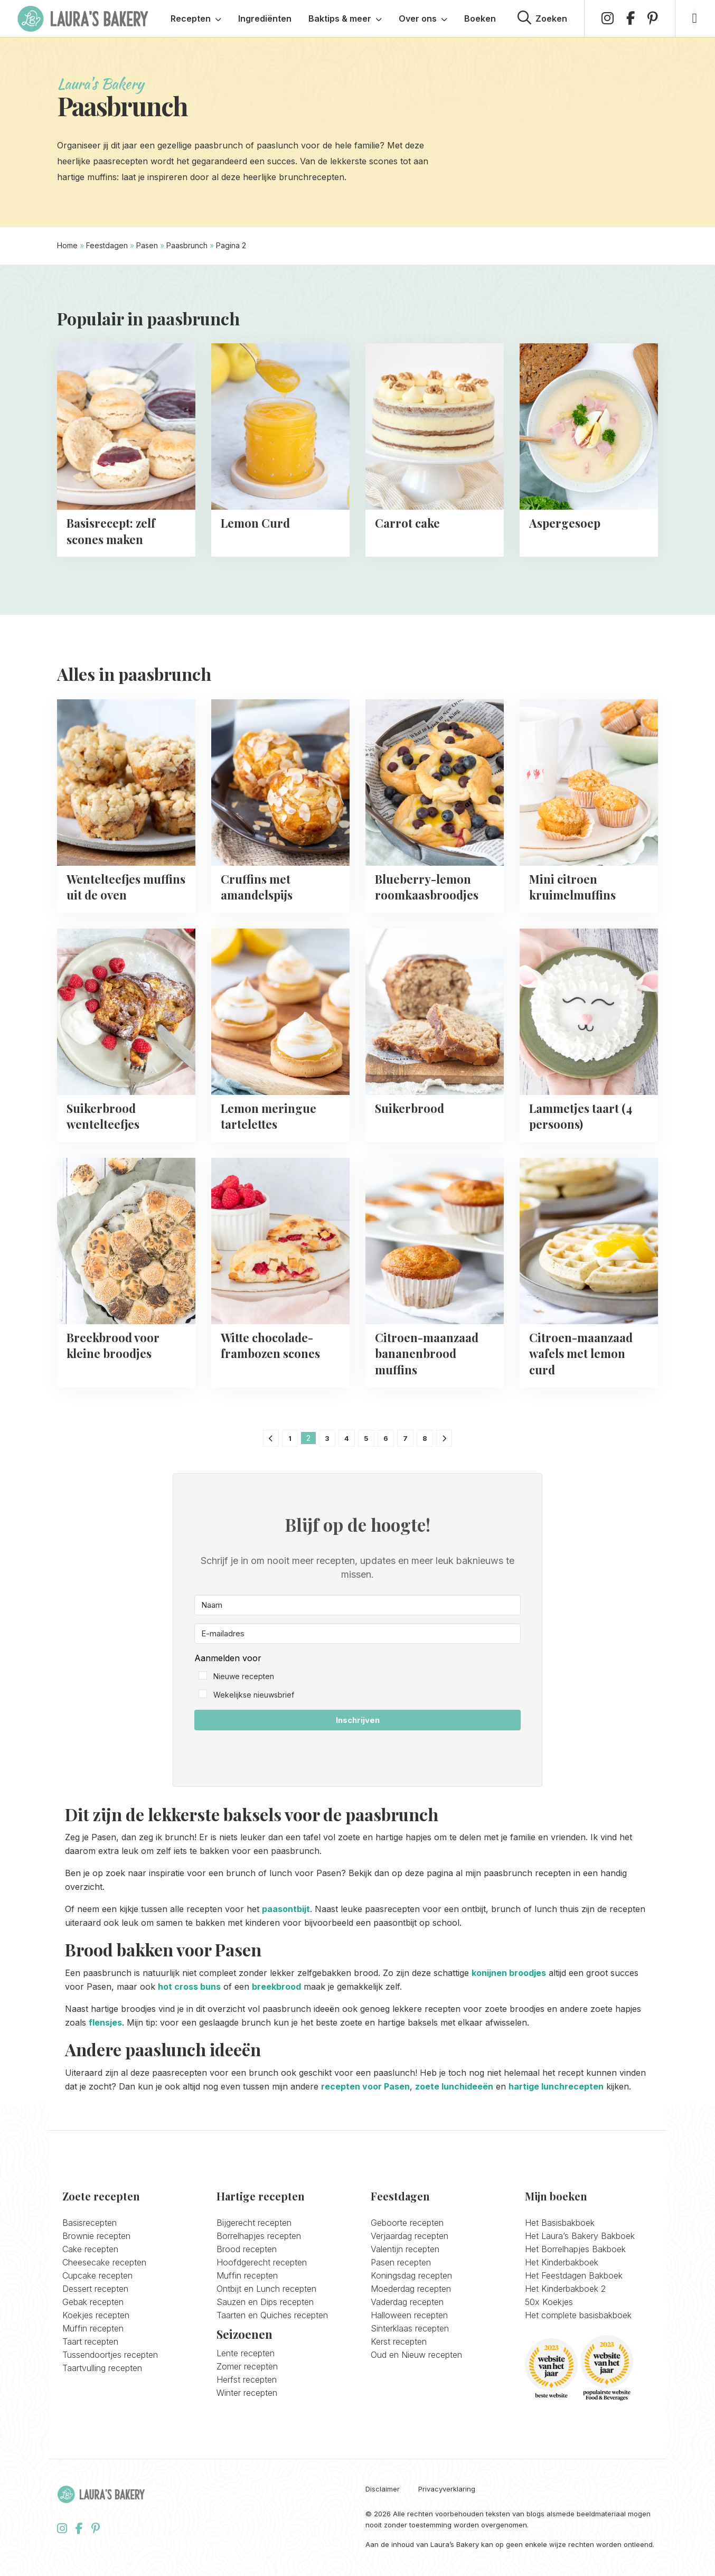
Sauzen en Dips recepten (265, 2302)
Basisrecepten (89, 2222)
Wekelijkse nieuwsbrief (253, 1694)
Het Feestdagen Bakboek (574, 2275)
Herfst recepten (247, 2379)
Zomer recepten (247, 2366)
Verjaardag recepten (409, 2236)
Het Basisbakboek (560, 2222)
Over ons (423, 18)
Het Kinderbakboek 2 (565, 2288)
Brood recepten (247, 2249)
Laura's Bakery (83, 18)
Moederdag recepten (411, 2288)
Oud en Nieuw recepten (416, 2354)
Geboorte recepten (407, 2222)
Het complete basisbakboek (578, 2315)
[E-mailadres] (357, 1633)
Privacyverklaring (446, 2489)
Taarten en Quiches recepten (272, 2315)
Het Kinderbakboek (561, 2262)
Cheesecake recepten (104, 2262)
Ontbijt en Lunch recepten (266, 2288)
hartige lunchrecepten (556, 2086)
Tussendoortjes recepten (110, 2354)
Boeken (480, 18)
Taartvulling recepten (102, 2368)
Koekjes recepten (95, 2315)
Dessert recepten (95, 2288)
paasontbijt (286, 1909)
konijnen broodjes (509, 1973)
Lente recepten (246, 2353)
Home (67, 245)
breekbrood (276, 1986)
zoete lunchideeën (454, 2086)
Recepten (196, 18)
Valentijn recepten (405, 2249)
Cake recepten (90, 2249)
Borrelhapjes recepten (259, 2236)
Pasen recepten (401, 2262)
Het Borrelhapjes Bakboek (575, 2249)
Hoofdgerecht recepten (262, 2262)
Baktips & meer (345, 18)
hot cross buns (189, 1986)
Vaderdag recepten (407, 2302)
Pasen (147, 245)
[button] (357, 1677)
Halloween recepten (409, 2315)
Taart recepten (90, 2341)
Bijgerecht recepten (254, 2222)
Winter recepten (247, 2392)
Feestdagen (107, 245)
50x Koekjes (549, 2302)
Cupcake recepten (97, 2275)
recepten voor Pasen (365, 2086)
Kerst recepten (399, 2341)
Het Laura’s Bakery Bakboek (580, 2236)
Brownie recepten (96, 2236)
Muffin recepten (93, 2328)
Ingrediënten (264, 18)
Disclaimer (382, 2489)
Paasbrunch (187, 245)
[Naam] (357, 1605)
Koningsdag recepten (411, 2275)
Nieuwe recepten (243, 1676)
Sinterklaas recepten (410, 2328)
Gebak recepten (93, 2302)
